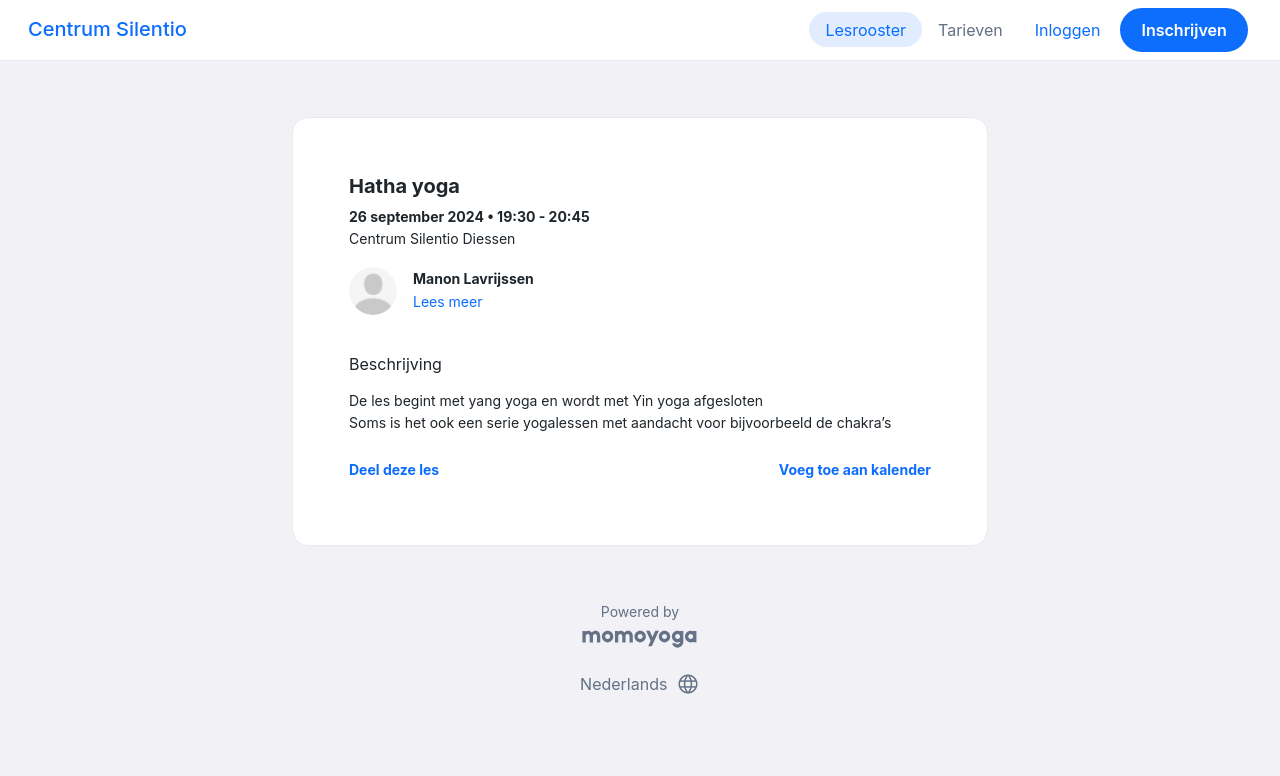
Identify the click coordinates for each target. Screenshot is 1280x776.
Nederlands (640, 684)
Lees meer (447, 301)
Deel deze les (394, 469)
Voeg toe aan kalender (855, 469)
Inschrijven (1184, 30)
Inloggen (1068, 30)
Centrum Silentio (107, 29)
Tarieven (970, 30)
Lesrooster (865, 30)
